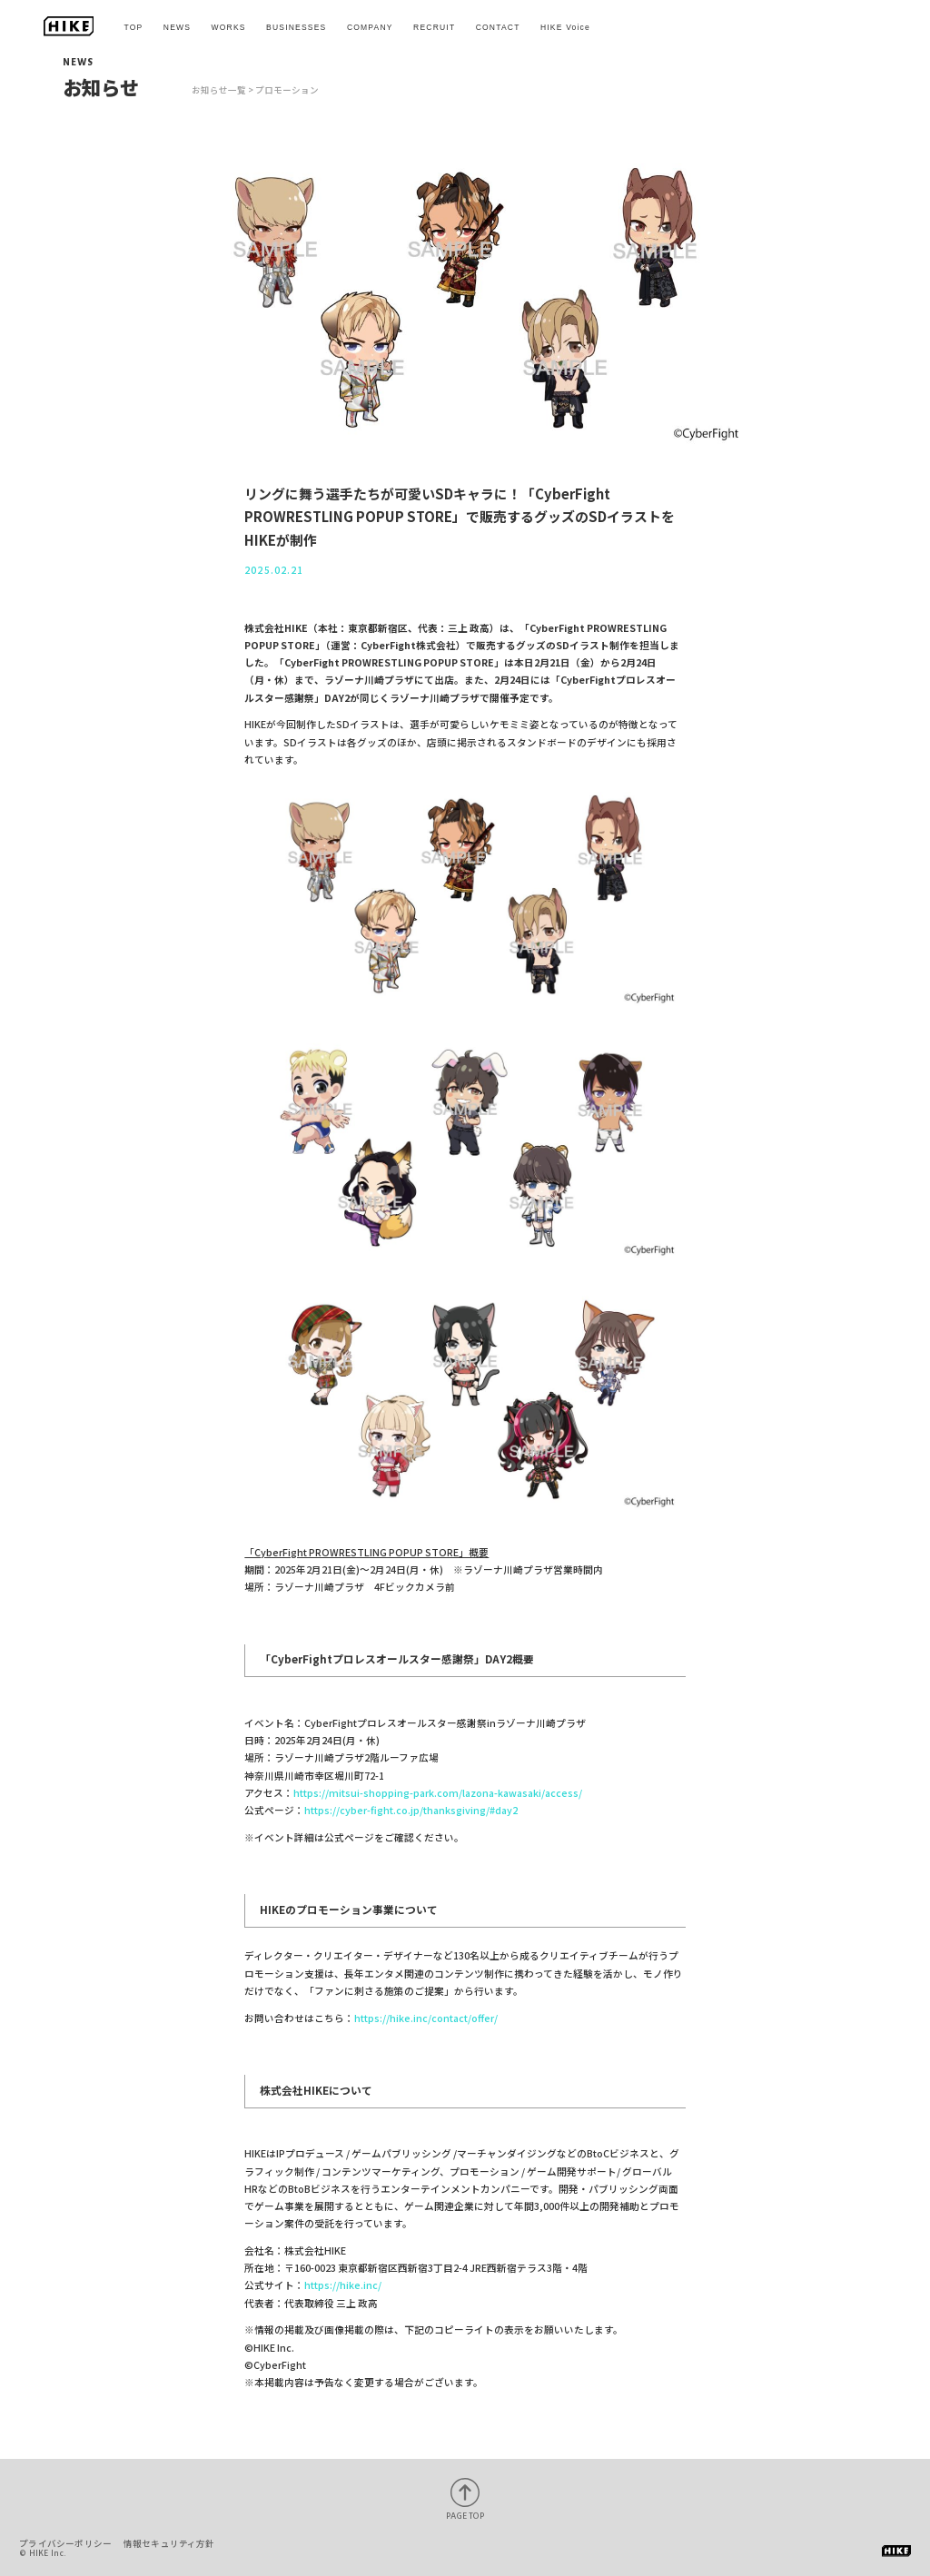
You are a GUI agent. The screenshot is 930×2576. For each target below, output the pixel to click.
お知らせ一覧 (219, 90)
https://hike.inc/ (342, 2285)
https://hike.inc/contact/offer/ (426, 2018)
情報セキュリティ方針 (169, 2543)
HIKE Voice (565, 27)
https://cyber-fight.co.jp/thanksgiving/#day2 (411, 1810)
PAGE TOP (464, 2516)
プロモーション (287, 90)
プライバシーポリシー (65, 2543)
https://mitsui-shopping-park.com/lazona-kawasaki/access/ (437, 1793)
